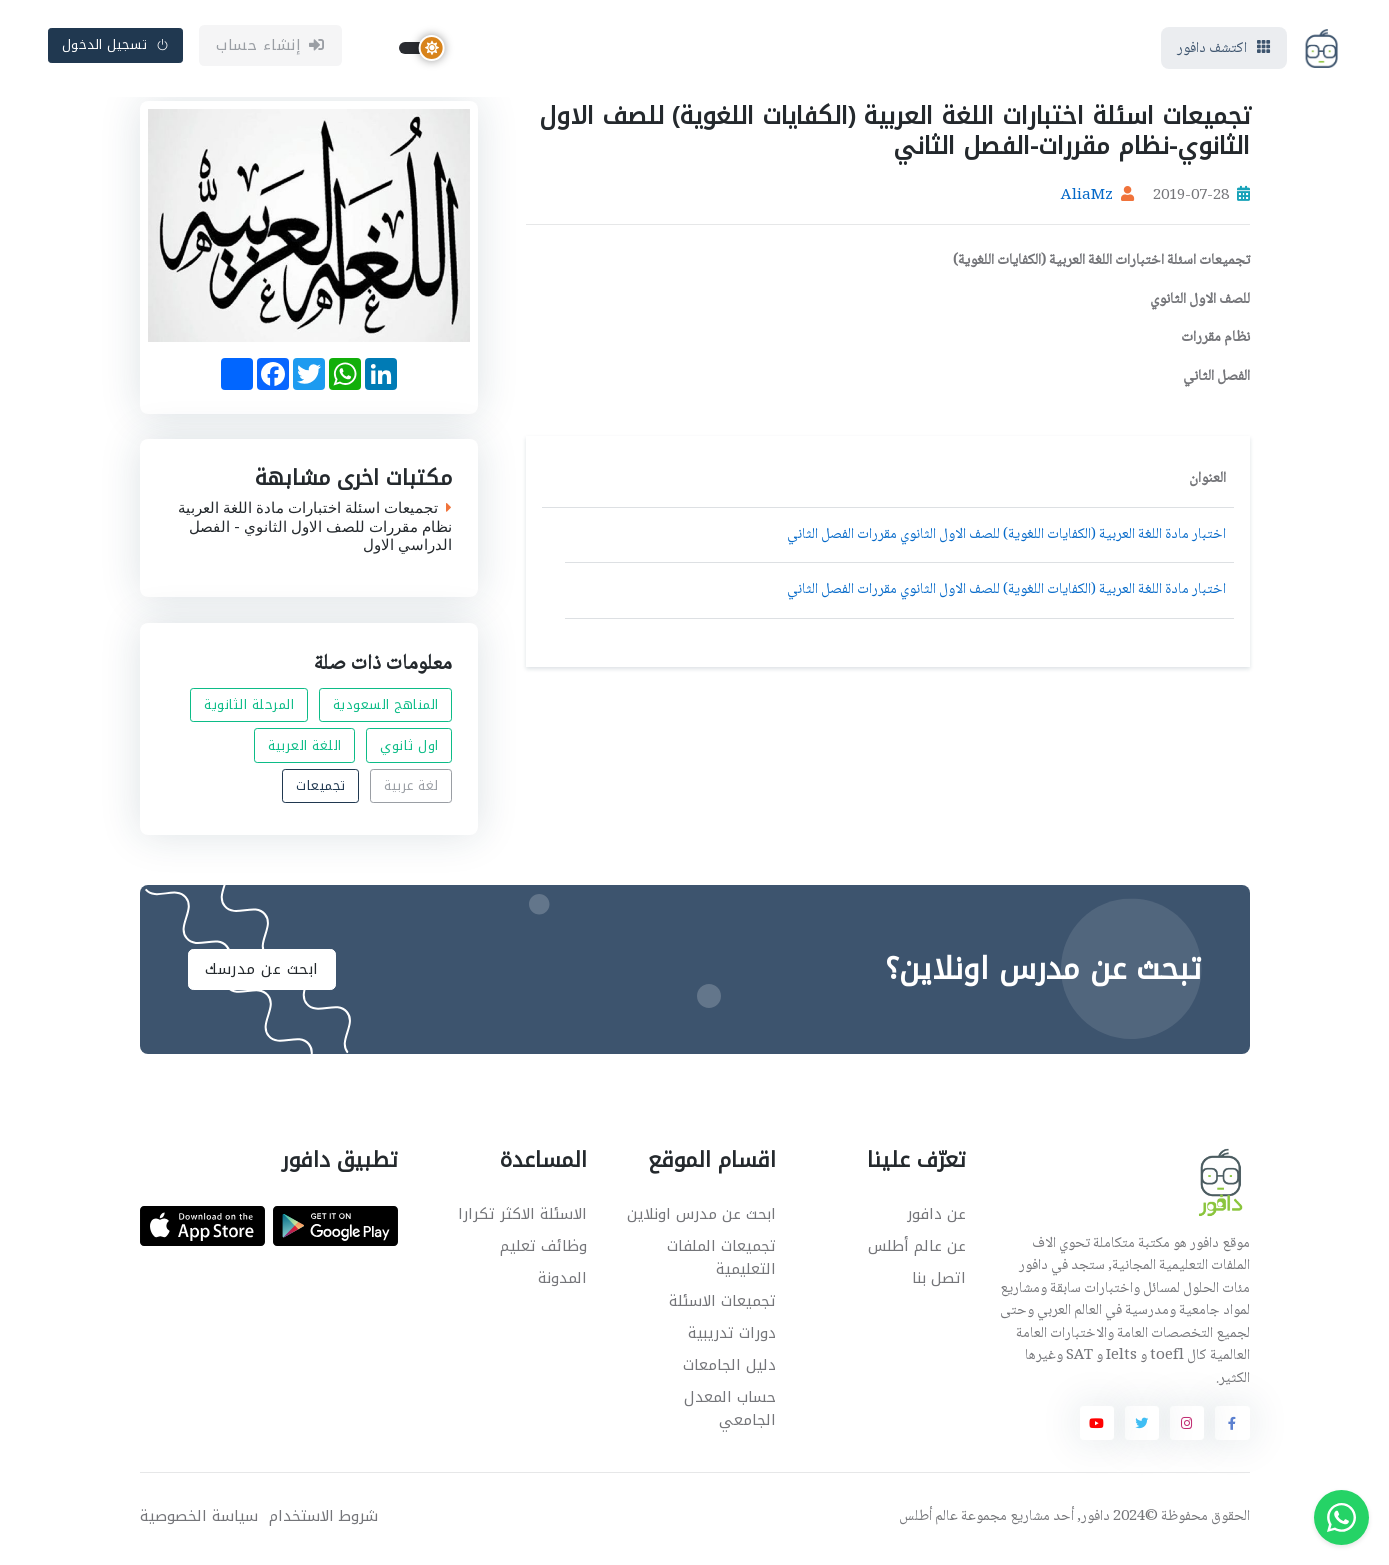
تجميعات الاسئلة (722, 1304)
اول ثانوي (409, 748)
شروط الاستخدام (323, 1519)
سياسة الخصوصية (199, 1519)
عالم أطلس (928, 1520)
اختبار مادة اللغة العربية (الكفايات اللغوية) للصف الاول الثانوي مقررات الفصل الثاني (1006, 538)
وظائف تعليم (543, 1250)
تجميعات (321, 788)
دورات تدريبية (732, 1336)
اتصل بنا (939, 1282)
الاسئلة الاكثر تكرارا (522, 1217)
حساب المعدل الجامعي (730, 1411)
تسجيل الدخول (116, 46)
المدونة (562, 1282)
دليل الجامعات (729, 1368)
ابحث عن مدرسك (262, 973)
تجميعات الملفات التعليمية (721, 1261)
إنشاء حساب (270, 47)
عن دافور (936, 1217)
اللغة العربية (305, 748)
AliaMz (1087, 200)
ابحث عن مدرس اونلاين (701, 1217)
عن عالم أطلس (917, 1250)
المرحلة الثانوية (249, 707)
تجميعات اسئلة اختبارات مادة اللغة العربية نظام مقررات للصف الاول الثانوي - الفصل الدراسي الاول (315, 530)
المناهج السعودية (385, 707)
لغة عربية (411, 788)
